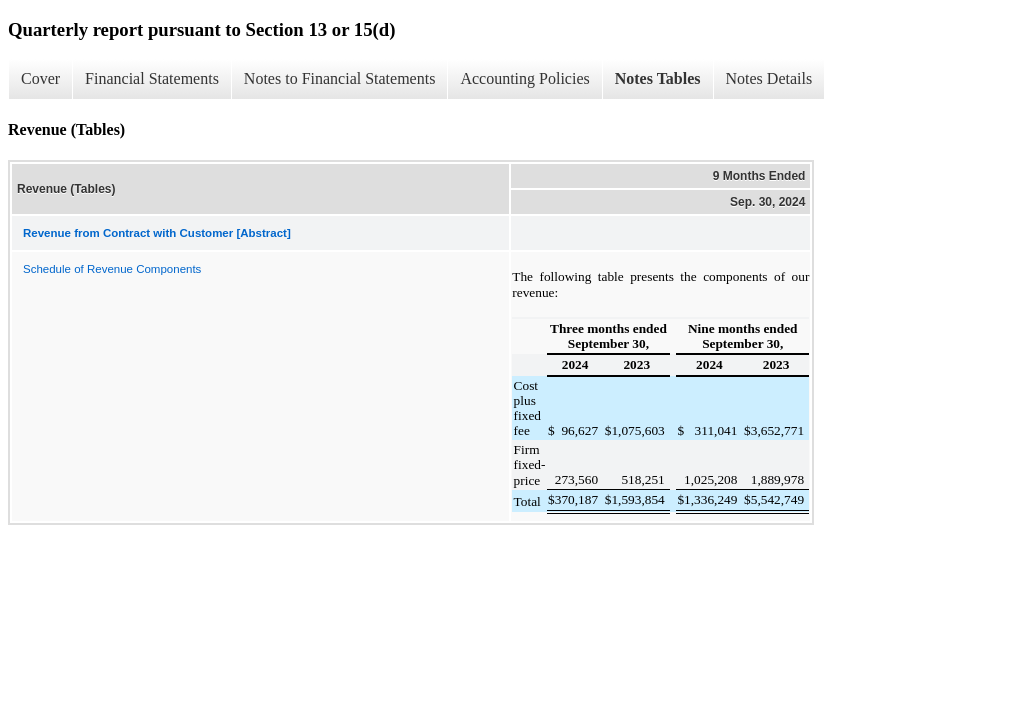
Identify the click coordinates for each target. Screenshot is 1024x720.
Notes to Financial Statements (340, 78)
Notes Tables (658, 78)
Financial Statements (152, 78)
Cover (40, 78)
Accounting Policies (524, 78)
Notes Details (769, 78)
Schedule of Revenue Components (112, 269)
